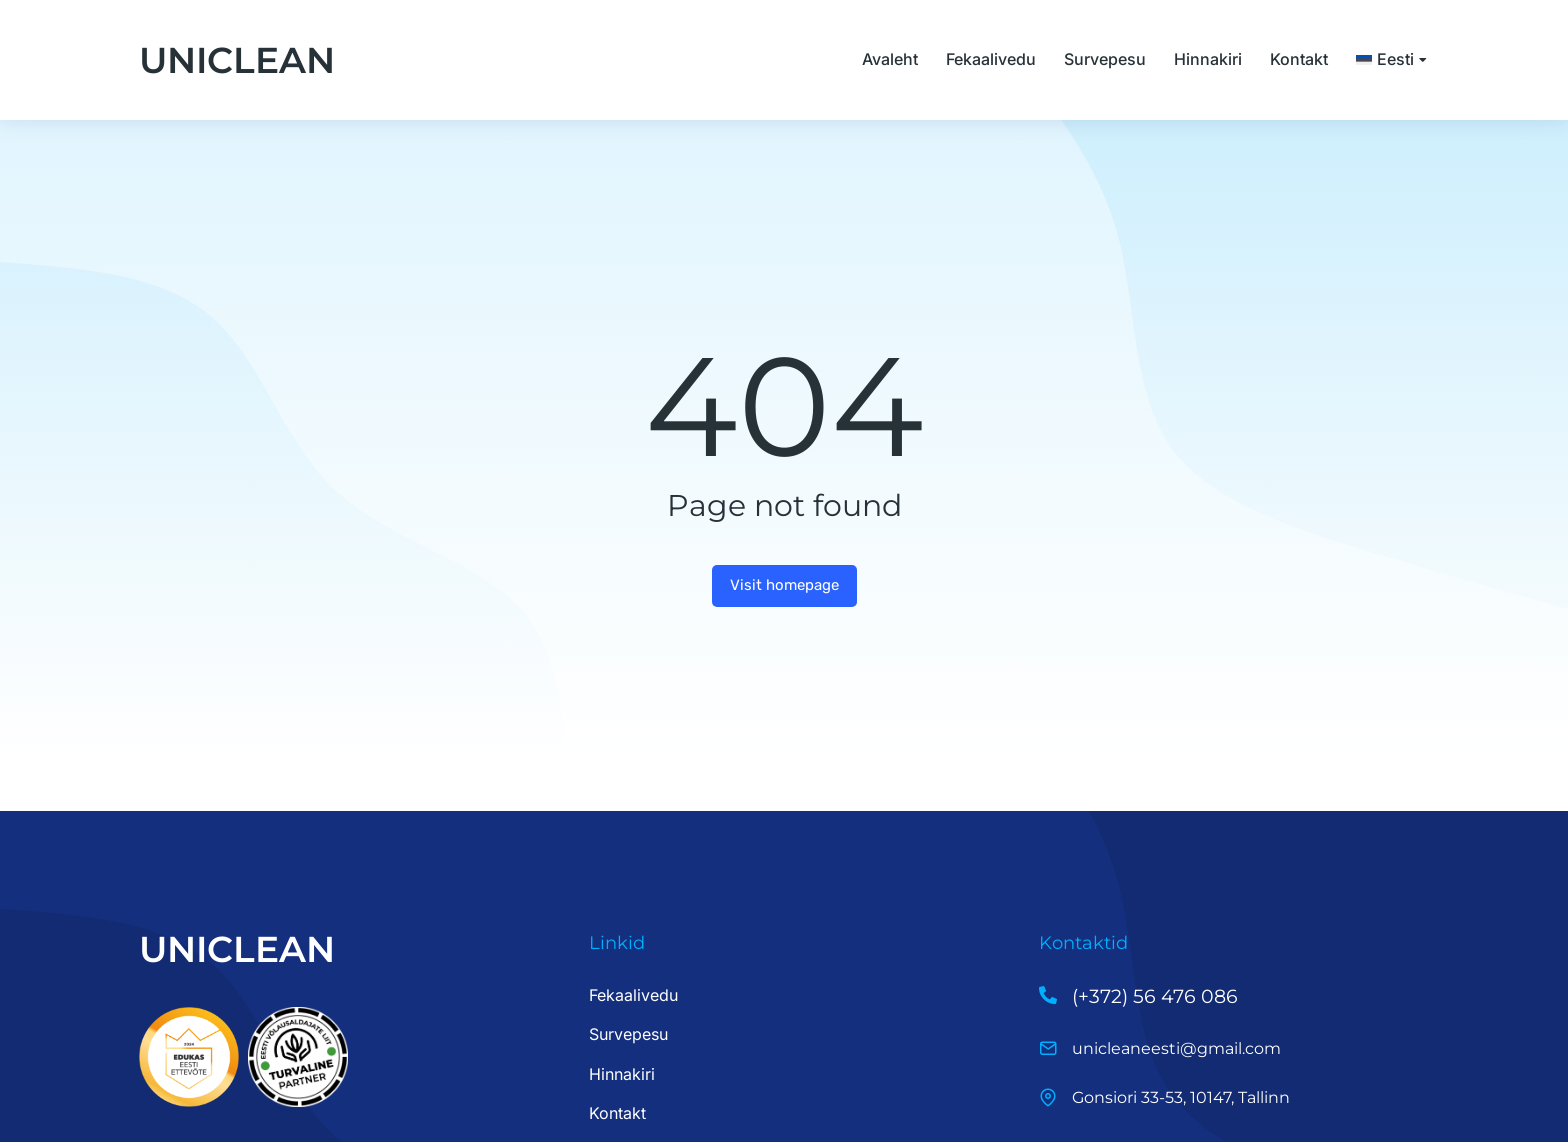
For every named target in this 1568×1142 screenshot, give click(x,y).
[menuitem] (1392, 59)
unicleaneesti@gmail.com (1176, 1048)
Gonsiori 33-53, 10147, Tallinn (1181, 1097)
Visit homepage (784, 585)
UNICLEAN (237, 60)
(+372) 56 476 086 (1155, 996)
